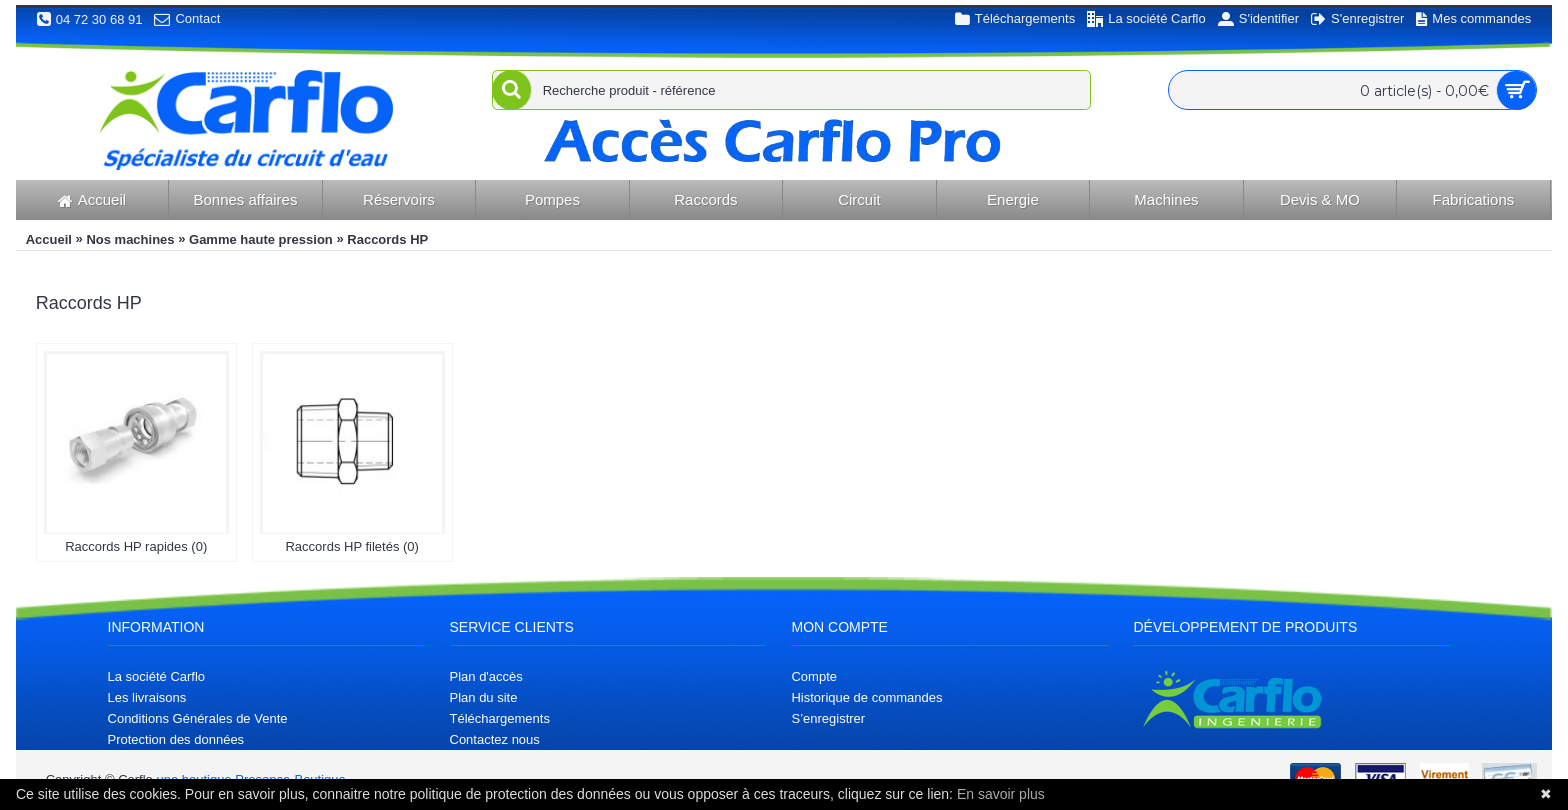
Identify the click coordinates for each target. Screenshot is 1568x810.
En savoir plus (1001, 794)
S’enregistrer (828, 718)
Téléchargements (500, 718)
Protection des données (176, 739)
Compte (814, 676)
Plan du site (484, 697)
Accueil (49, 239)
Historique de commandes (866, 697)
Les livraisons (147, 697)
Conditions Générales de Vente (198, 718)
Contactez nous (495, 739)
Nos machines (130, 239)
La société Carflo (157, 676)
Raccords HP (387, 239)
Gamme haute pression (261, 239)
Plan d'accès (486, 676)
